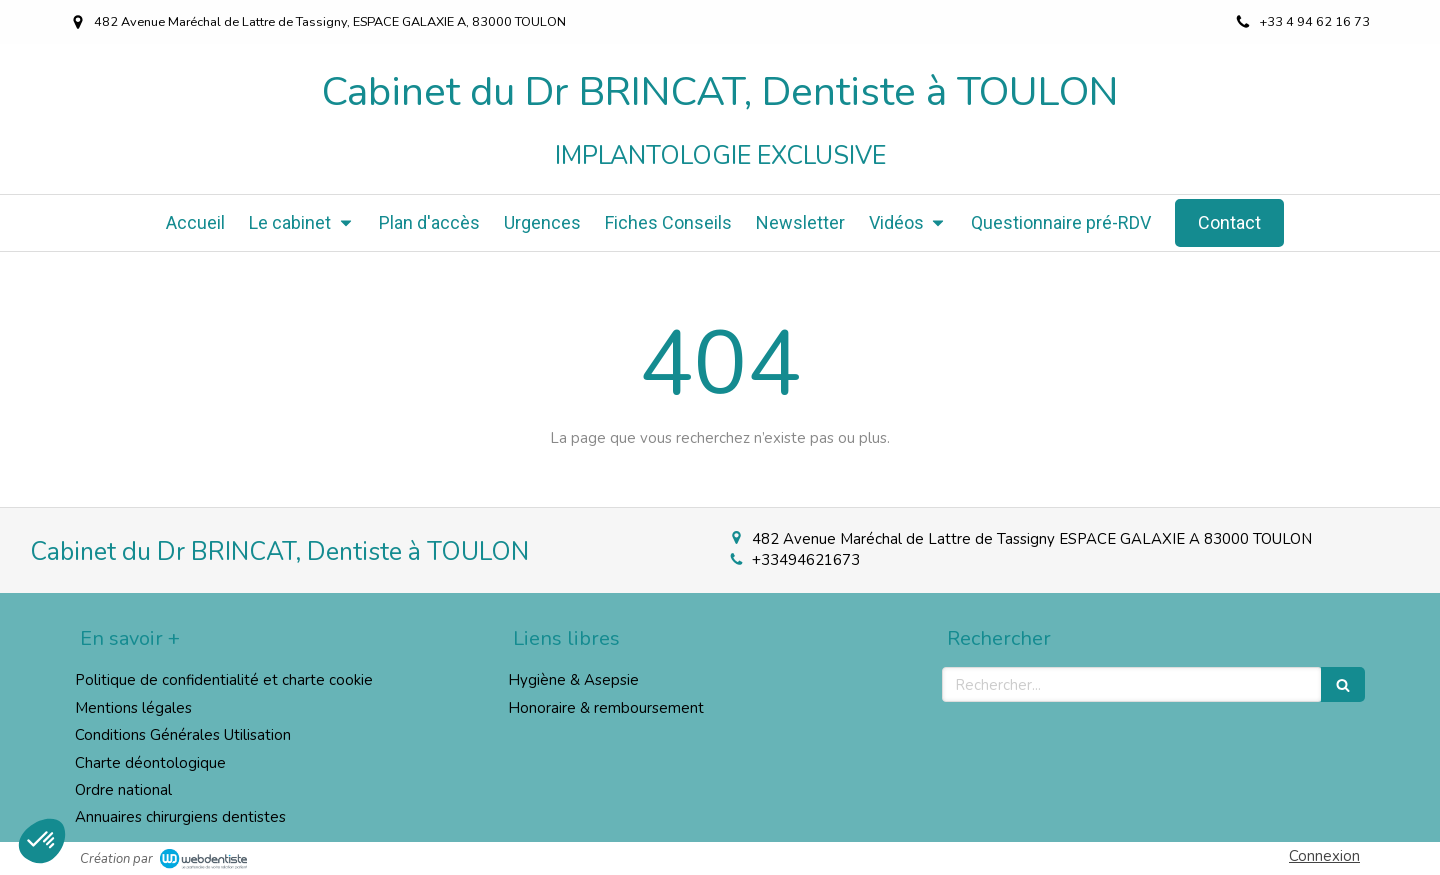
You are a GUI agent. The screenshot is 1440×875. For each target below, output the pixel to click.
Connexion (1324, 856)
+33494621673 (806, 560)
